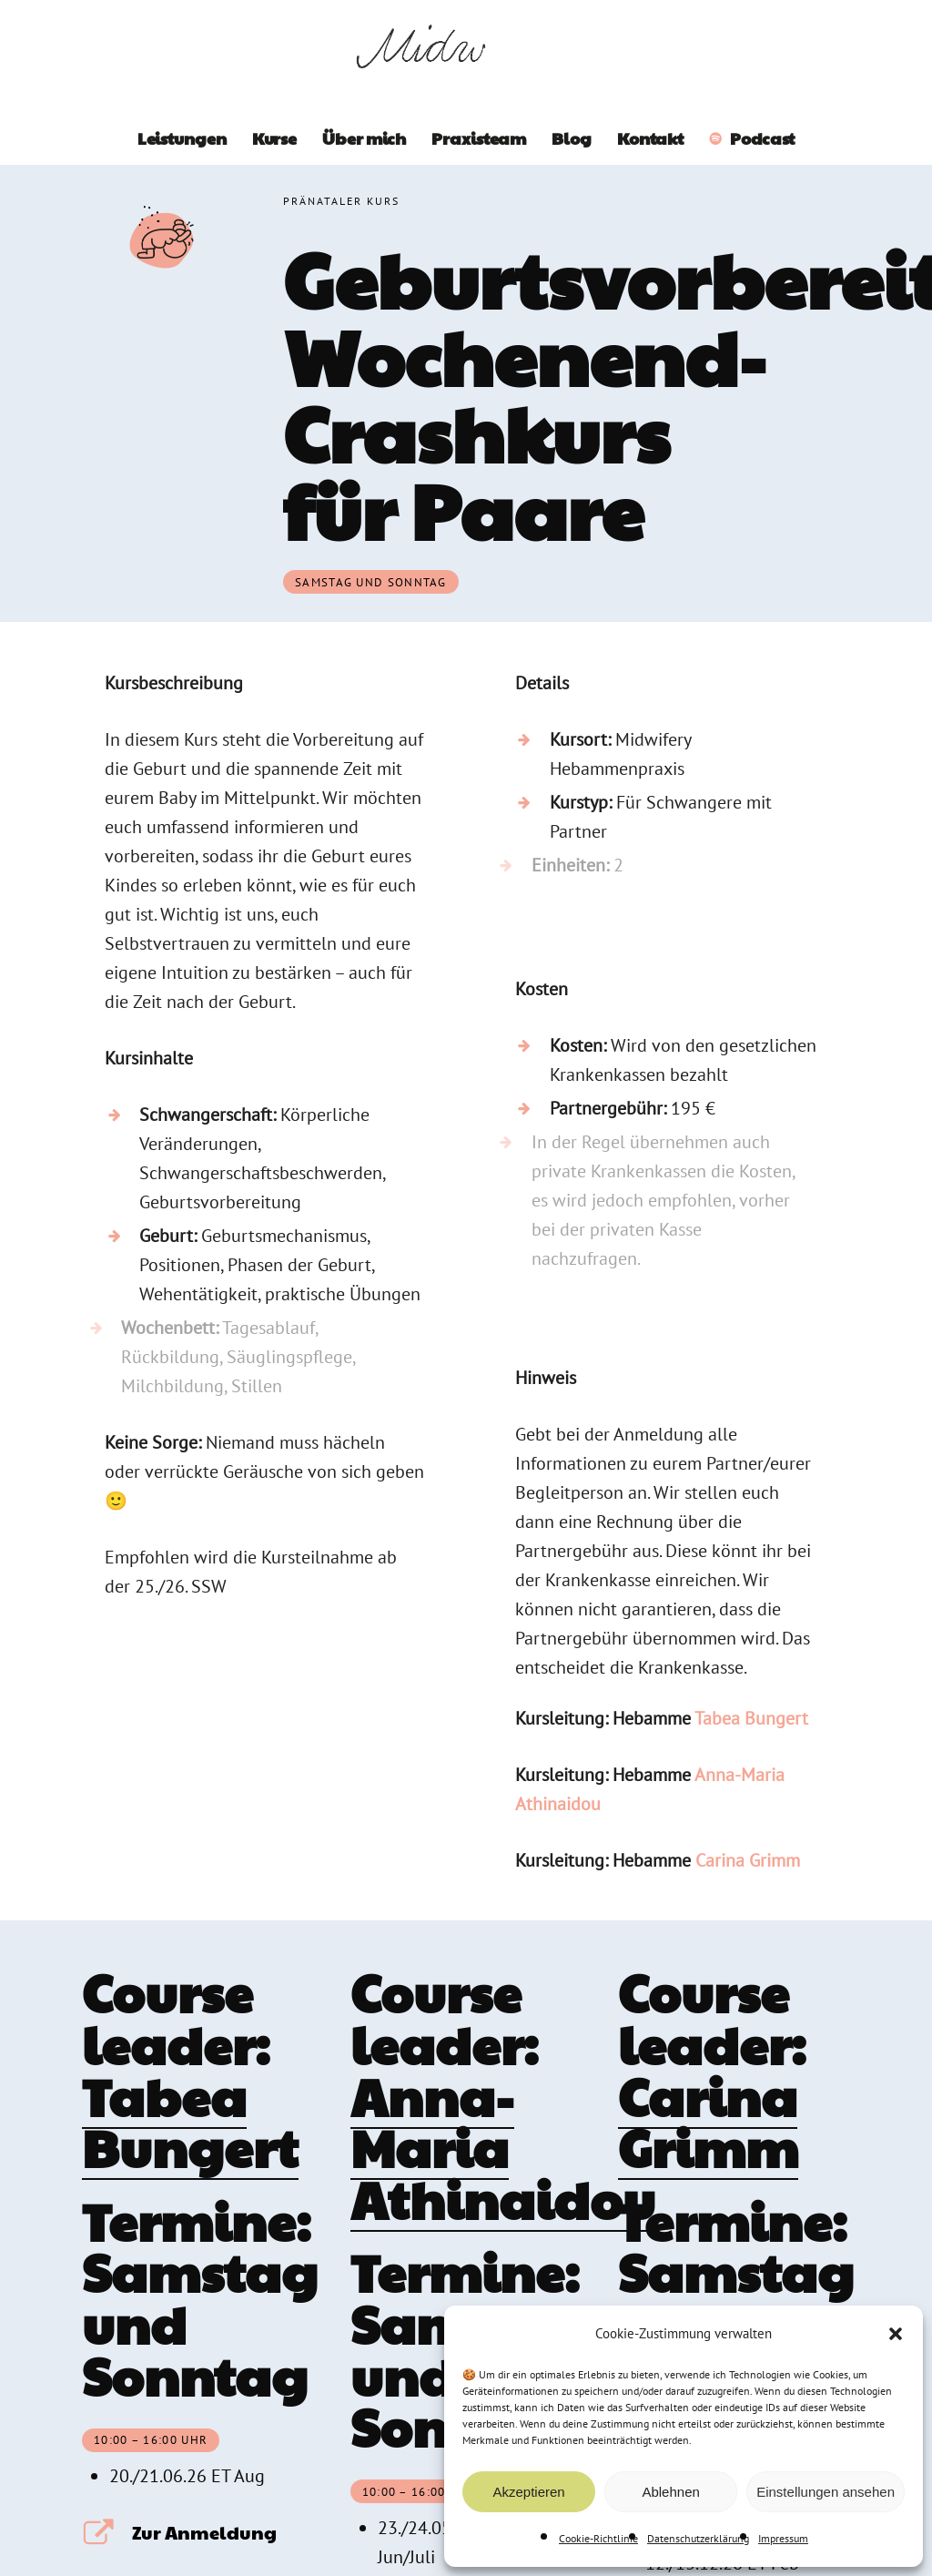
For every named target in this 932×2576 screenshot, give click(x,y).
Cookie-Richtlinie (598, 2538)
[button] (895, 2334)
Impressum (783, 2538)
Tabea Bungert (751, 1718)
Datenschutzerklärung (698, 2538)
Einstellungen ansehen (825, 2492)
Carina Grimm (747, 1860)
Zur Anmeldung (204, 2532)
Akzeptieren (528, 2492)
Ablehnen (670, 2492)
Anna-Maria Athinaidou (502, 2147)
